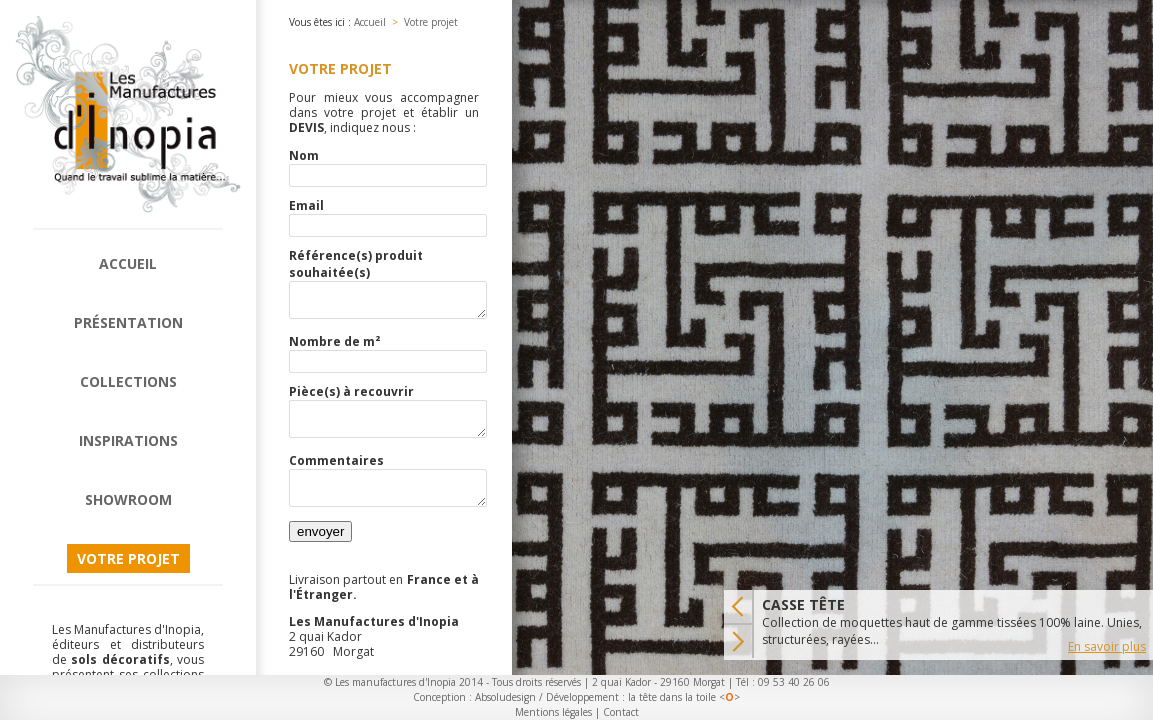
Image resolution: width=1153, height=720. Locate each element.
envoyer (320, 549)
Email (306, 205)
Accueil (128, 263)
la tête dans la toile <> (684, 697)
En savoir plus (1107, 646)
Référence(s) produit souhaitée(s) (356, 264)
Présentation (128, 322)
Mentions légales (553, 712)
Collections (128, 381)
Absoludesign (505, 697)
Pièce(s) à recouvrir (351, 397)
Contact (621, 712)
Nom (304, 155)
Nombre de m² (334, 347)
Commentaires (336, 472)
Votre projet (128, 558)
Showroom (128, 499)
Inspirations (128, 440)
